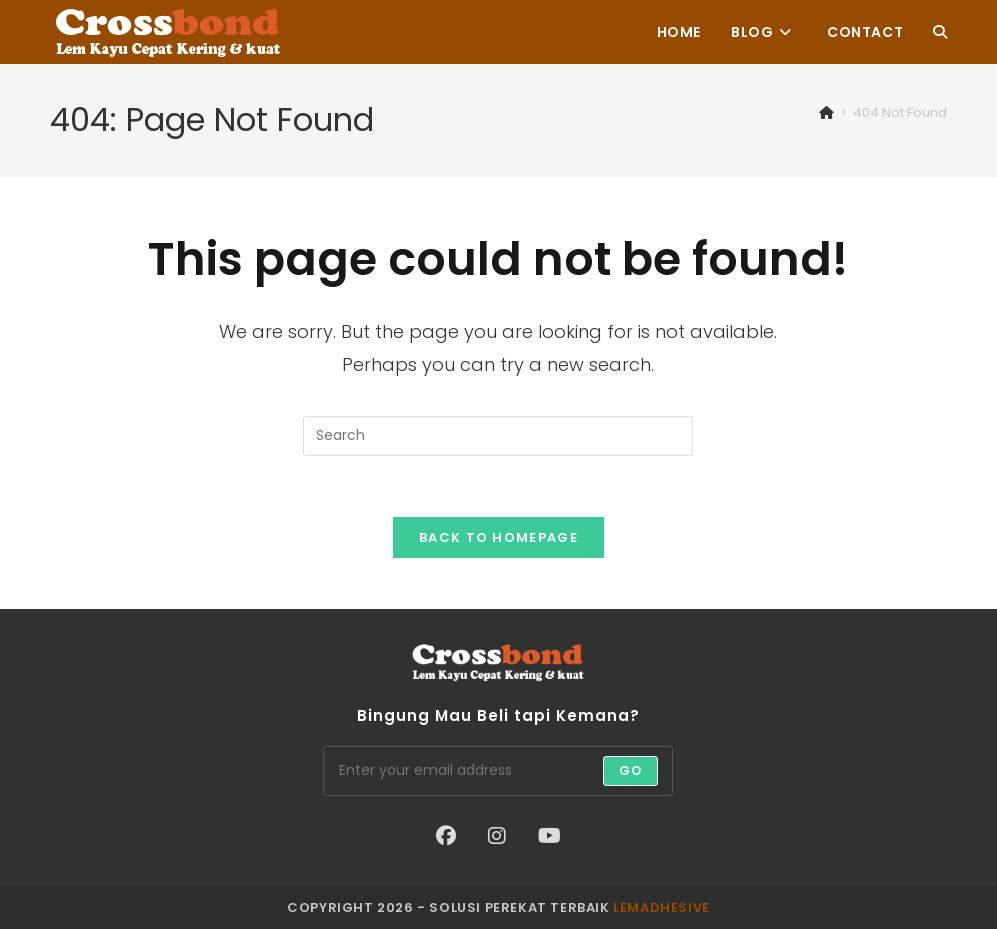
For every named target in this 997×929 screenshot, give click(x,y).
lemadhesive (661, 907)
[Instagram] (497, 836)
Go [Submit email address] (630, 770)
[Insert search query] (498, 436)
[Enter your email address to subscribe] (498, 771)
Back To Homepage (498, 537)
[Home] (826, 112)
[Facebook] (446, 836)
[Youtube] (549, 836)
